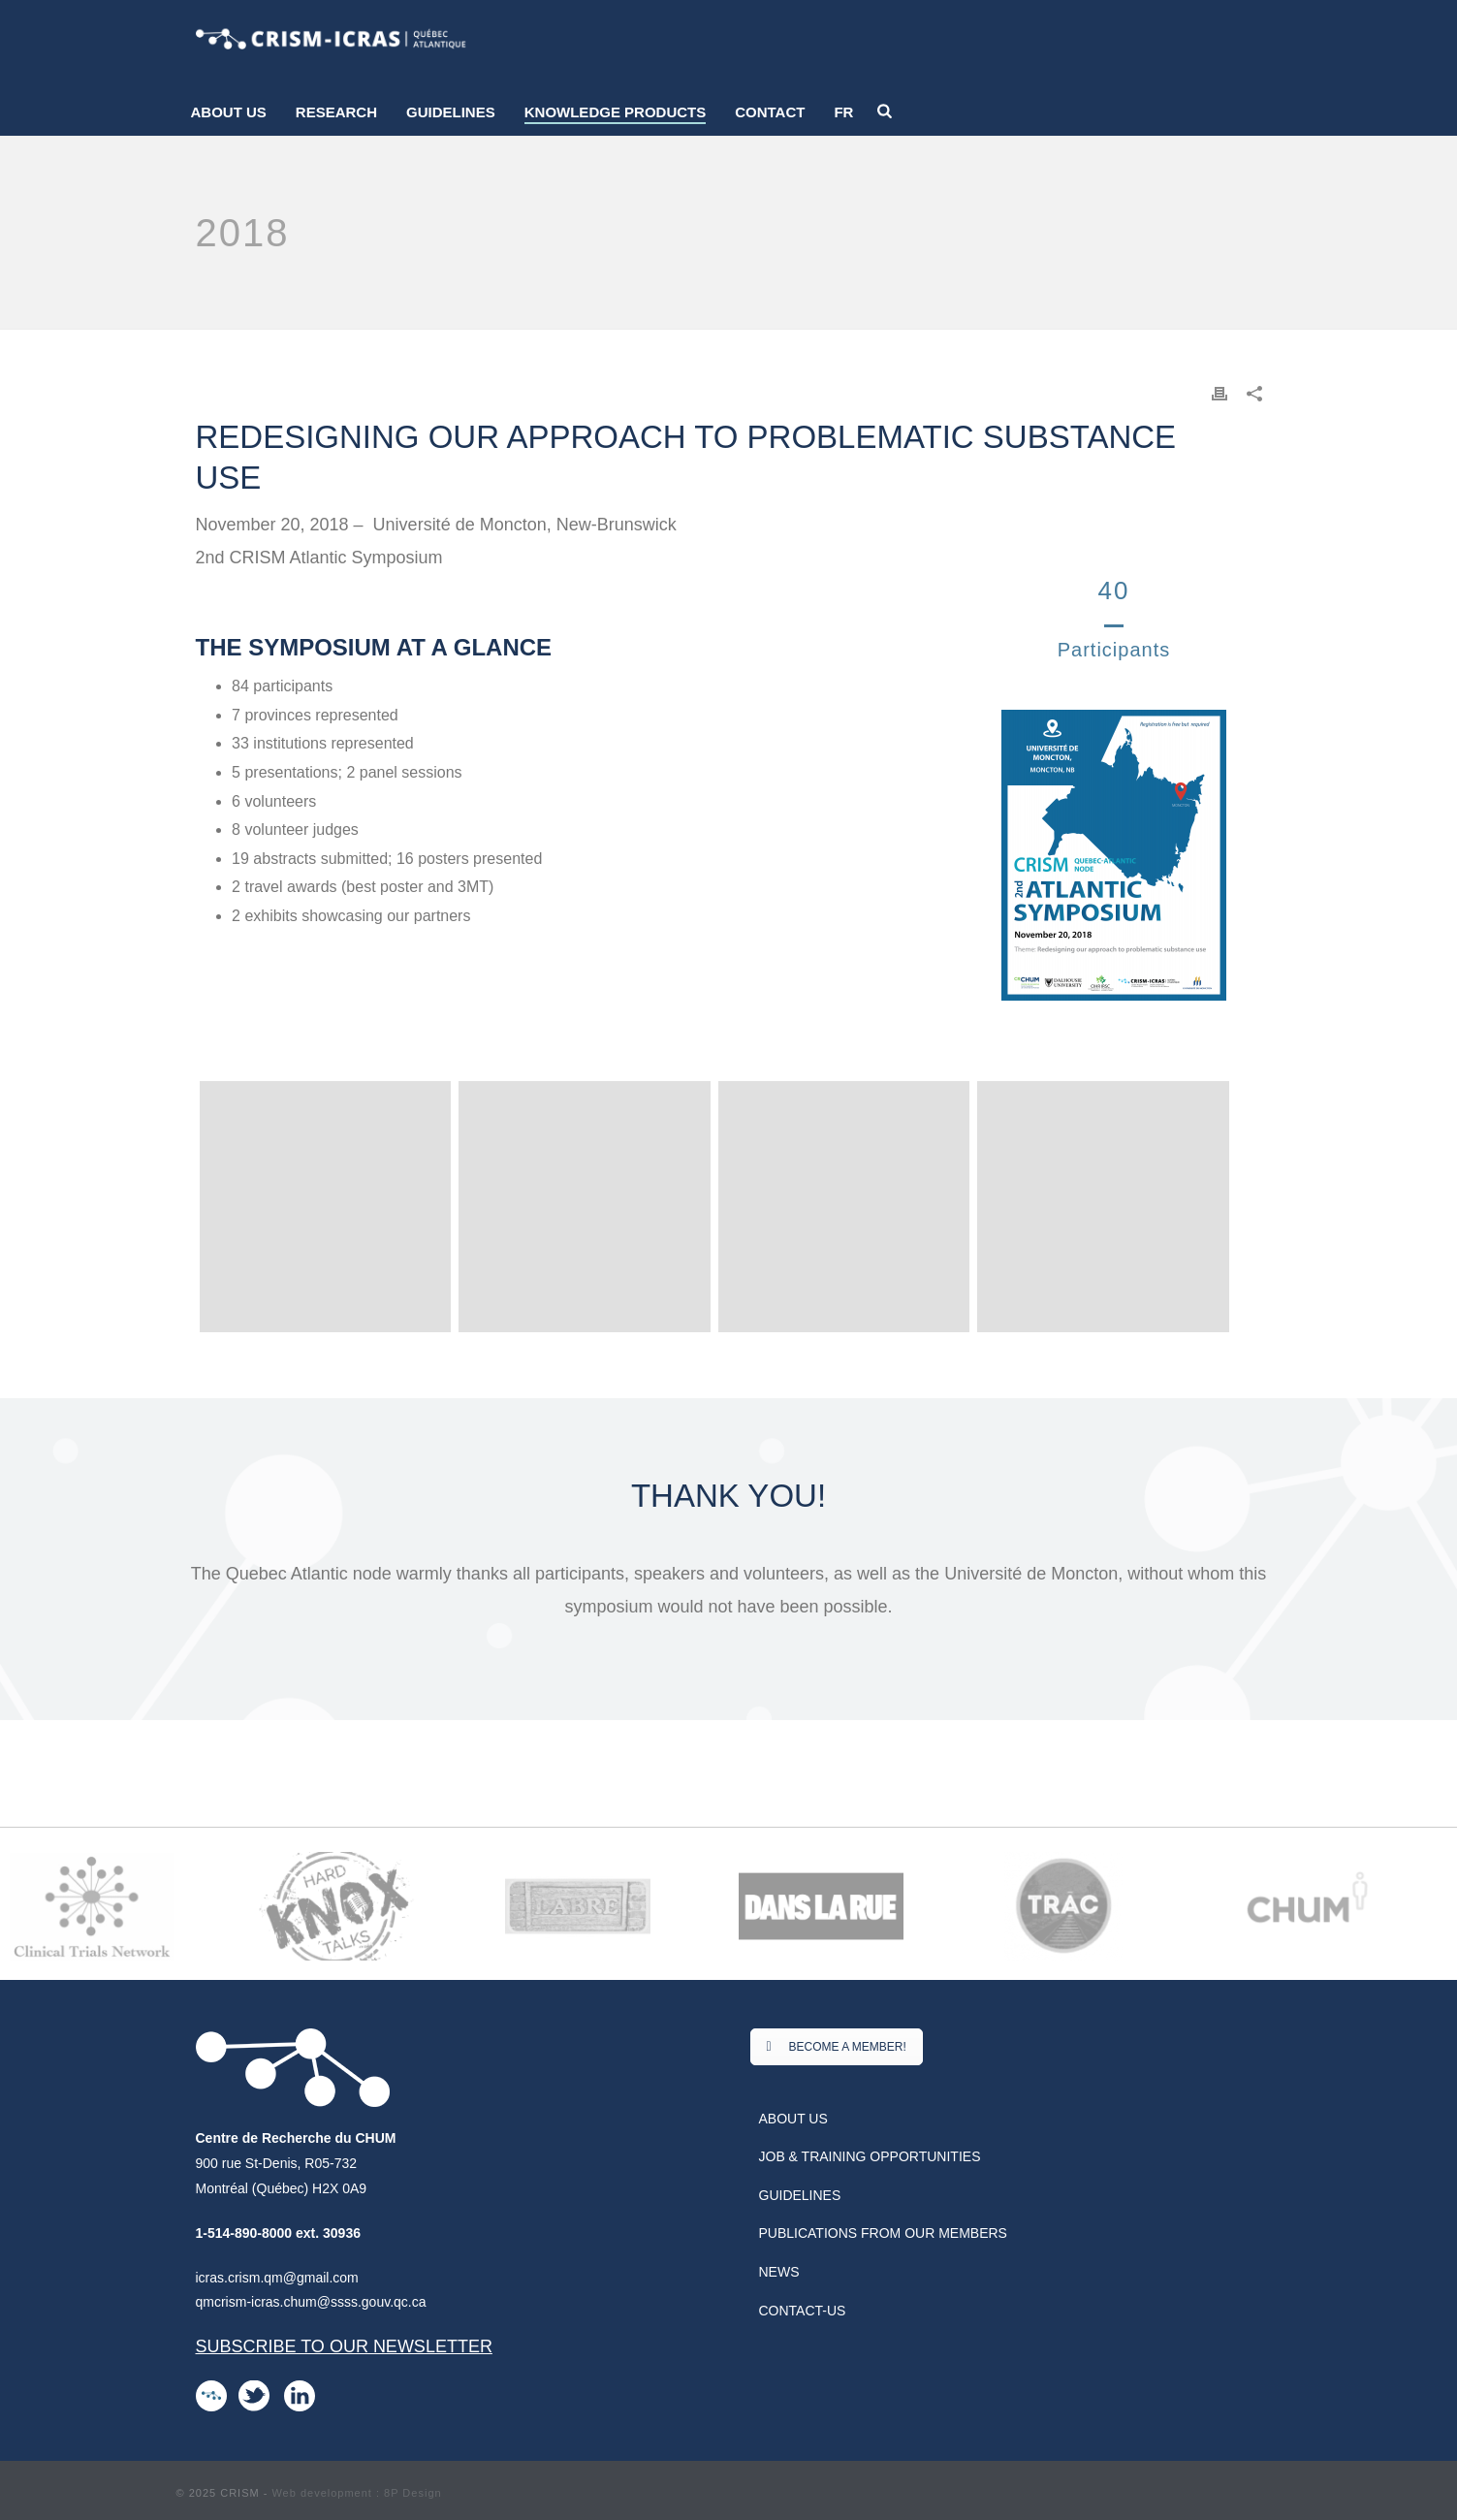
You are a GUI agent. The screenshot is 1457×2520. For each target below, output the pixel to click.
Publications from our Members (883, 2233)
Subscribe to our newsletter (344, 2346)
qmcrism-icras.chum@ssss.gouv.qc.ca (311, 2302)
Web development (321, 2493)
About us (229, 112)
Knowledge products (615, 112)
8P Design (413, 2493)
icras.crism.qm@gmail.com (277, 2277)
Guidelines (450, 112)
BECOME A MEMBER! (836, 2047)
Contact (770, 112)
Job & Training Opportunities (870, 2156)
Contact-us (802, 2310)
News (779, 2272)
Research (336, 112)
